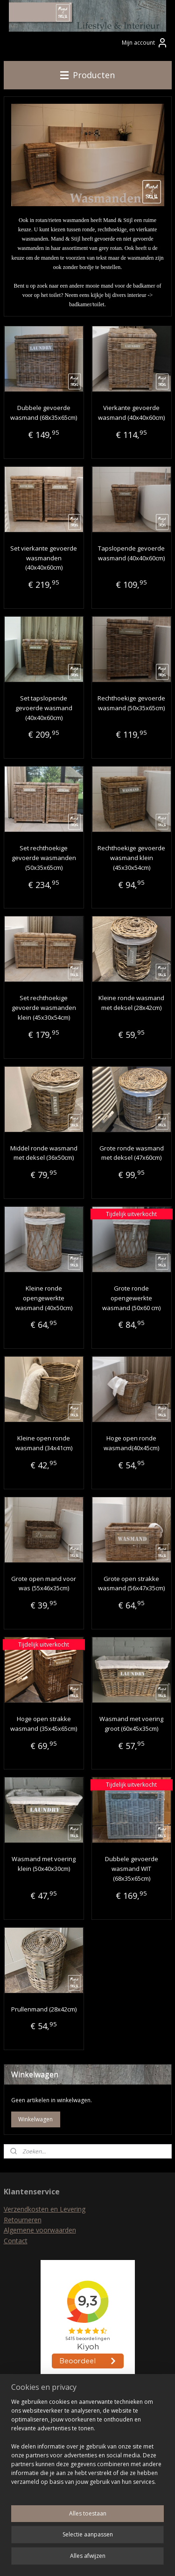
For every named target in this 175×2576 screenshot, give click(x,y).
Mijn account (145, 42)
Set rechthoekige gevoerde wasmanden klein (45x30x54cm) (44, 1008)
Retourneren (23, 2219)
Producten (87, 75)
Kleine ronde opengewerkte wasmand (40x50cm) (43, 1298)
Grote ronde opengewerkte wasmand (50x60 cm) (131, 1298)
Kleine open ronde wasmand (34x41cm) (43, 1443)
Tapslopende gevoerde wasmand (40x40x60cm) (131, 553)
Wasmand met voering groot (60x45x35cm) (131, 1724)
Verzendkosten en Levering (44, 2209)
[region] (87, 2445)
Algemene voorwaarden (40, 2230)
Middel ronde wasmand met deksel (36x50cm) (43, 1153)
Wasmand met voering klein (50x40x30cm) (44, 1864)
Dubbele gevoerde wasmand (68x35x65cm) (43, 413)
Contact (16, 2240)
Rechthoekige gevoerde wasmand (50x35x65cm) (131, 703)
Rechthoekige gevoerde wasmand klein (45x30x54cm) (131, 858)
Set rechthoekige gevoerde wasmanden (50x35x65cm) (44, 858)
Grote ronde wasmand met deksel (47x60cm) (131, 1153)
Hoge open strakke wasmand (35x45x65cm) (43, 1724)
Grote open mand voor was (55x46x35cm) (43, 1583)
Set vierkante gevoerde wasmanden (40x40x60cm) (43, 558)
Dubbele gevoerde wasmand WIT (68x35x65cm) (131, 1869)
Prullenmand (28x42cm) (44, 2009)
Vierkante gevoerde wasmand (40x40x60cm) (131, 413)
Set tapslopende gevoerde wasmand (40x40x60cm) (43, 708)
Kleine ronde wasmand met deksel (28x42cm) (131, 1003)
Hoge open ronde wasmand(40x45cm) (131, 1443)
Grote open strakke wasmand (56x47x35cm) (131, 1583)
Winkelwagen (35, 2119)
